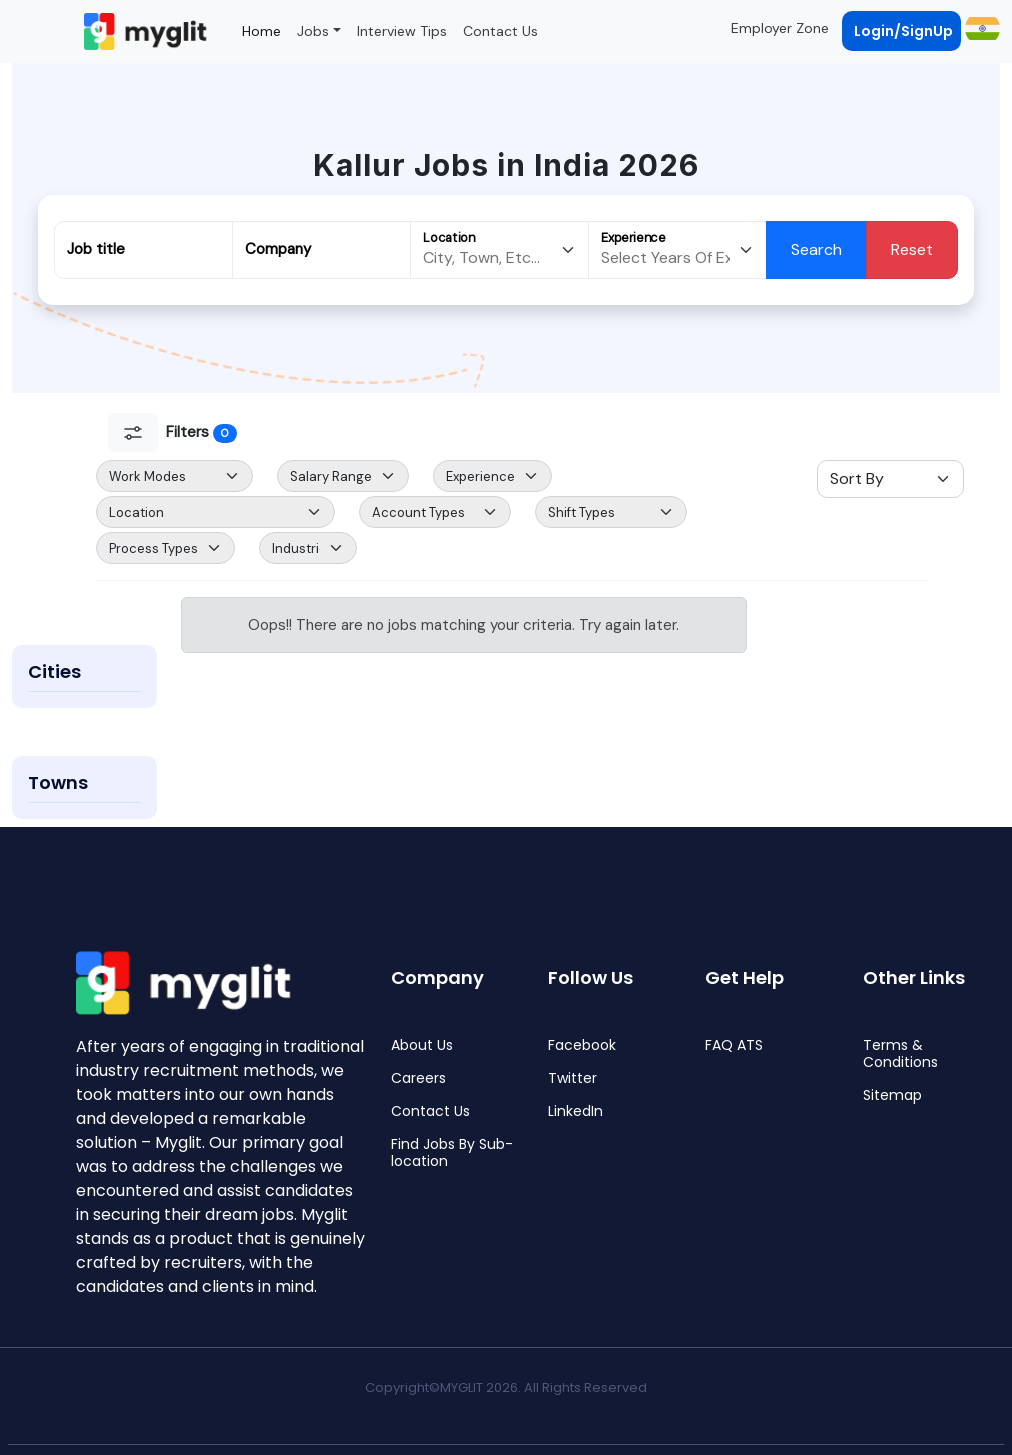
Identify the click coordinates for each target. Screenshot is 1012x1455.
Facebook (582, 1045)
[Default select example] (174, 476)
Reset (912, 249)
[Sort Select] (890, 479)
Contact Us (500, 31)
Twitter (572, 1078)
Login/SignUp (903, 31)
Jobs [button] (313, 31)
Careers (418, 1078)
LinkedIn (575, 1111)
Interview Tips (402, 31)
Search (816, 249)
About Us (422, 1045)
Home (261, 31)
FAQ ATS (734, 1045)
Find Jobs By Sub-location (452, 1153)
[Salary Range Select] (343, 476)
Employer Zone (780, 28)
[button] (980, 28)
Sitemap (892, 1095)
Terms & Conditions (900, 1054)
